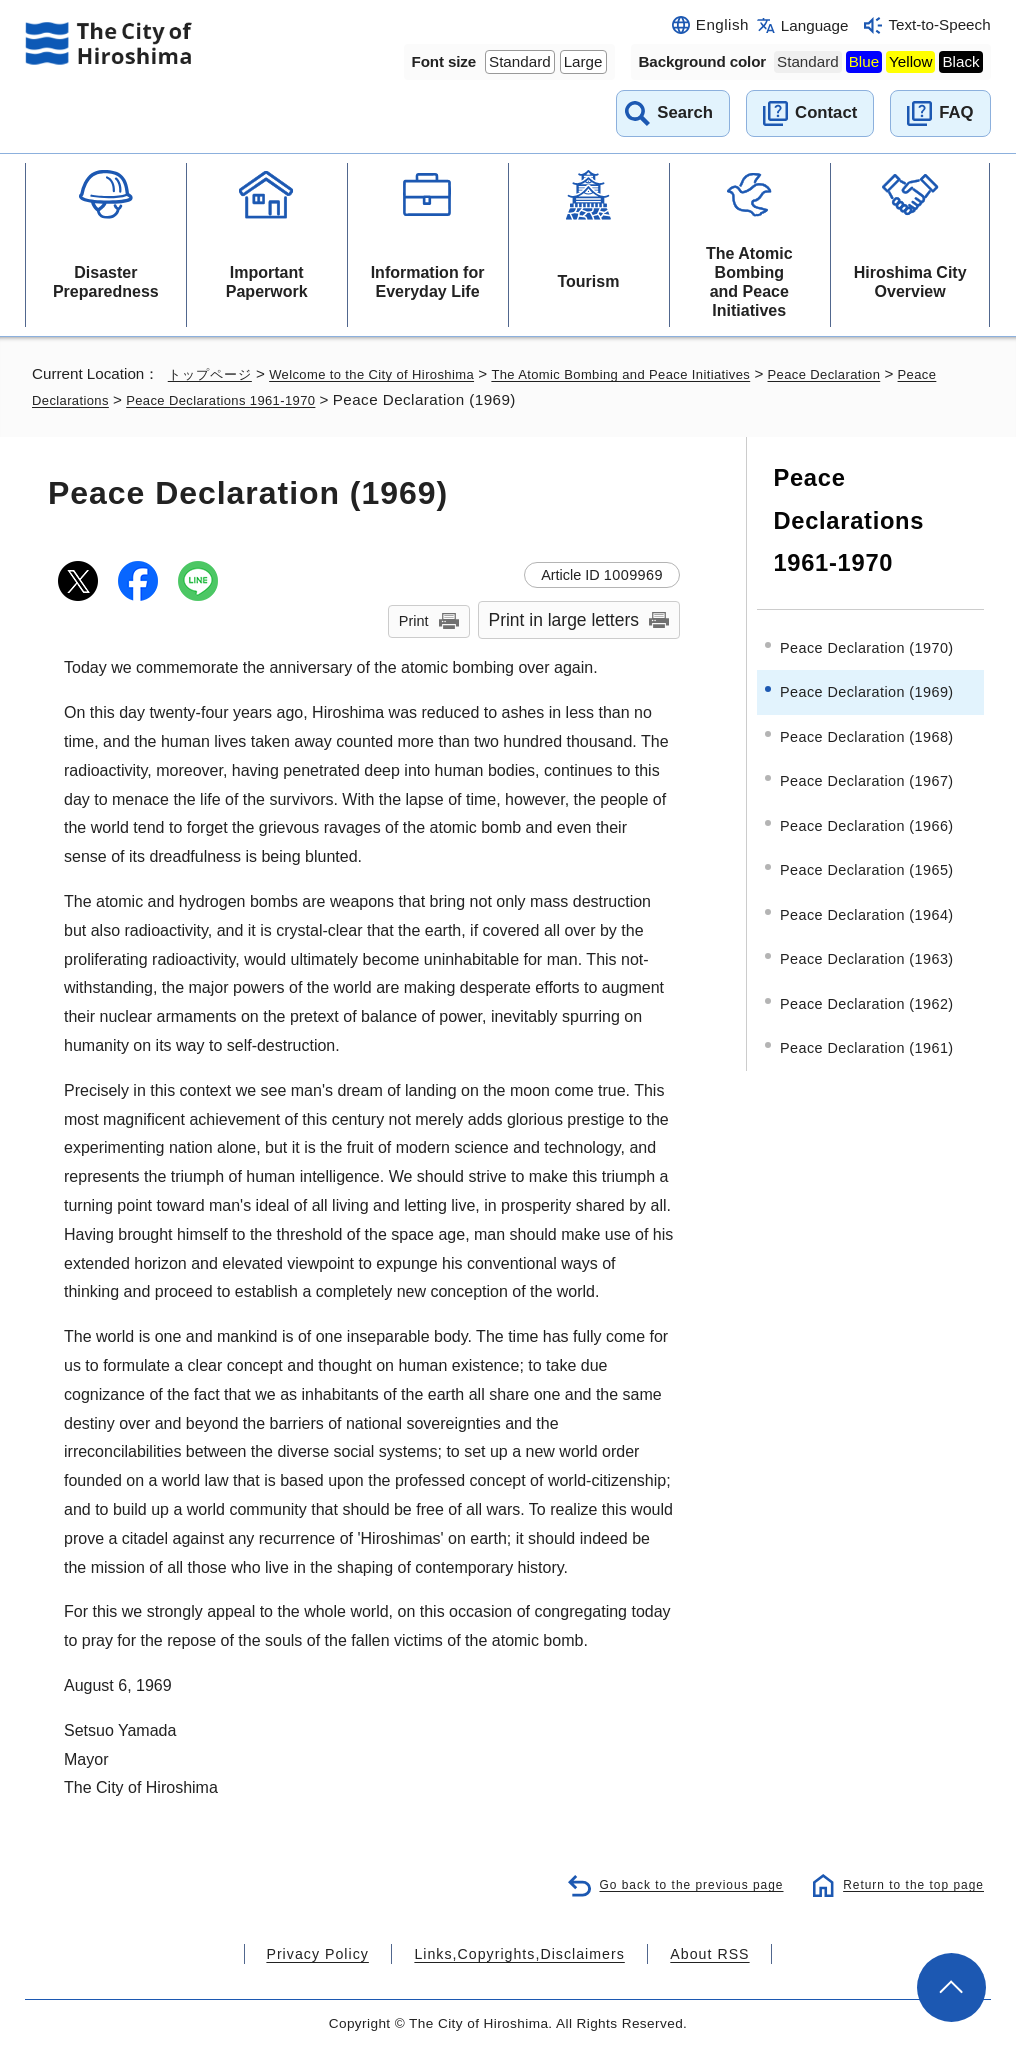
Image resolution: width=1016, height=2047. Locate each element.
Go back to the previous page (677, 1883)
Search (685, 112)
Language (815, 25)
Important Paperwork (267, 282)
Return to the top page (908, 1883)
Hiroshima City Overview (910, 282)
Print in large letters (564, 620)
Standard (520, 61)
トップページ (213, 373)
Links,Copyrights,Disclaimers (517, 1953)
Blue (864, 61)
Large (583, 61)
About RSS (684, 1953)
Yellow (910, 61)
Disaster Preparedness (106, 282)
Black (960, 61)
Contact (826, 112)
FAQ (956, 112)
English (722, 24)
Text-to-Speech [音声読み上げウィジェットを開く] (939, 24)
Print (414, 621)
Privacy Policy (341, 1953)
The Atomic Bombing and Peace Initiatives (749, 282)
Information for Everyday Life (428, 282)
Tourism (588, 281)
